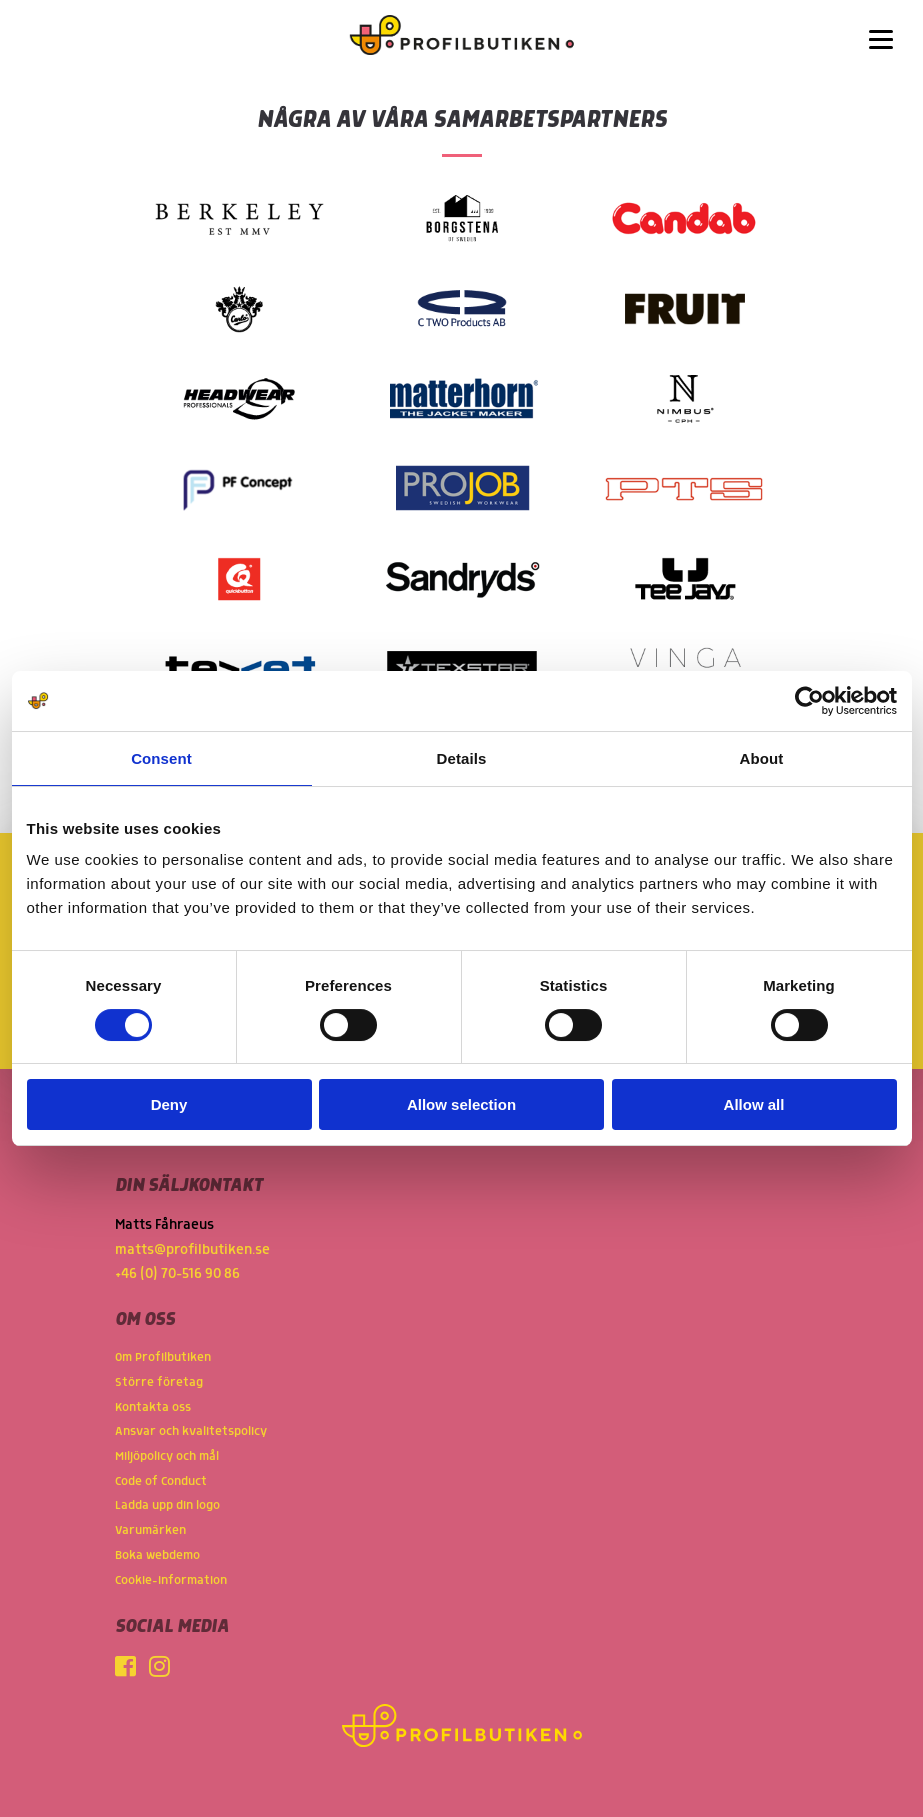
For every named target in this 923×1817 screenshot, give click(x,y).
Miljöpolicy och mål (167, 1456)
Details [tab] (462, 758)
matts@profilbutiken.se (192, 1250)
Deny (169, 1104)
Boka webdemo (157, 1555)
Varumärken (150, 1530)
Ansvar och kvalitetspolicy (191, 1431)
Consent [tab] (161, 758)
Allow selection (461, 1104)
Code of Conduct (161, 1481)
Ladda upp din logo (167, 1505)
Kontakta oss (153, 1407)
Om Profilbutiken (163, 1357)
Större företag (159, 1382)
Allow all (754, 1104)
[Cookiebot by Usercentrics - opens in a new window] (809, 701)
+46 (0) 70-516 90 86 (177, 1274)
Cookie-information (171, 1580)
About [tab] (762, 758)
